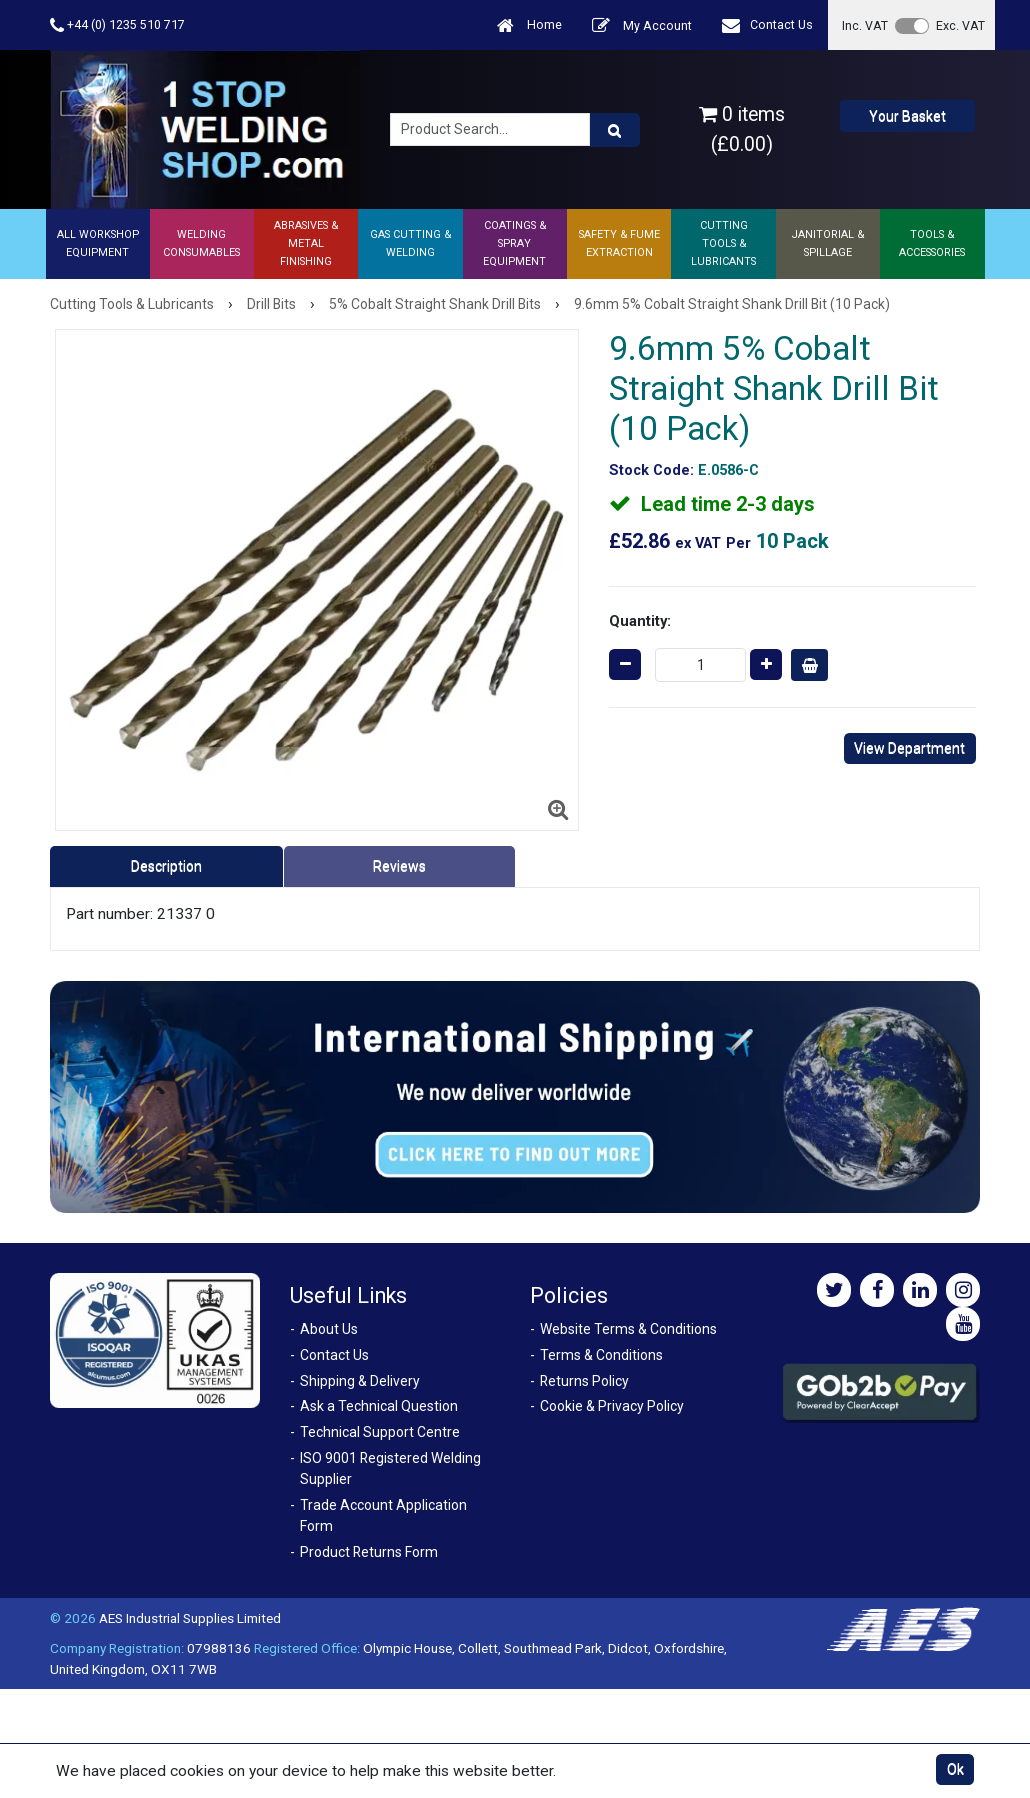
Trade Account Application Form (383, 1515)
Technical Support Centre (380, 1432)
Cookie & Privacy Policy (612, 1406)
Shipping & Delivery (360, 1381)
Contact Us (767, 25)
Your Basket (907, 116)
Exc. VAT (960, 25)
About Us (329, 1329)
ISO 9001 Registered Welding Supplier (390, 1468)
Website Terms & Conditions (628, 1329)
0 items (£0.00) (742, 129)
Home (529, 25)
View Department (909, 748)
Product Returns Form (369, 1552)
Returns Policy (584, 1381)
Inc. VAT (865, 25)
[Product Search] (615, 130)
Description (166, 866)
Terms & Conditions (601, 1355)
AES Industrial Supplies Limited (190, 1618)
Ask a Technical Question (379, 1406)
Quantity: (640, 621)
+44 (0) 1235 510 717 (117, 25)
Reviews (399, 866)
